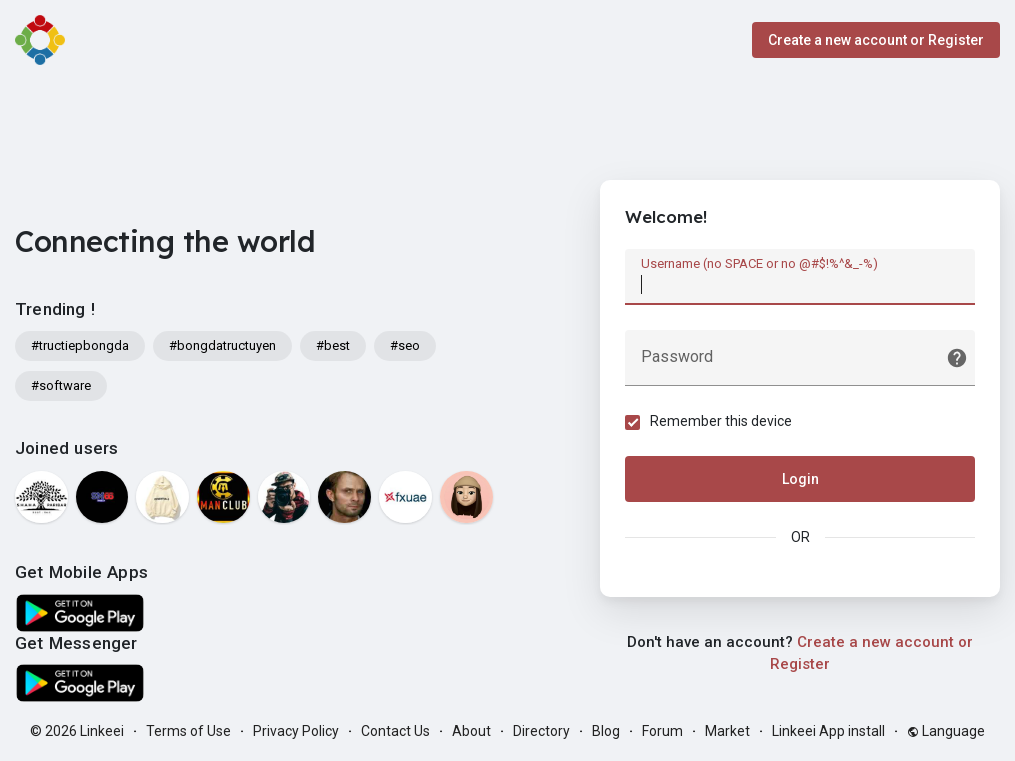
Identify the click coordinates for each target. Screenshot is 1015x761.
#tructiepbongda (80, 345)
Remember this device (721, 421)
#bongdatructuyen (222, 345)
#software (61, 385)
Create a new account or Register (876, 40)
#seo (405, 345)
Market (727, 731)
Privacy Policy (296, 731)
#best (333, 345)
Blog (606, 731)
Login (800, 479)
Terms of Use (188, 731)
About (471, 731)
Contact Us (395, 731)
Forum (662, 731)
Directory (541, 731)
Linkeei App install (828, 731)
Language (946, 731)
